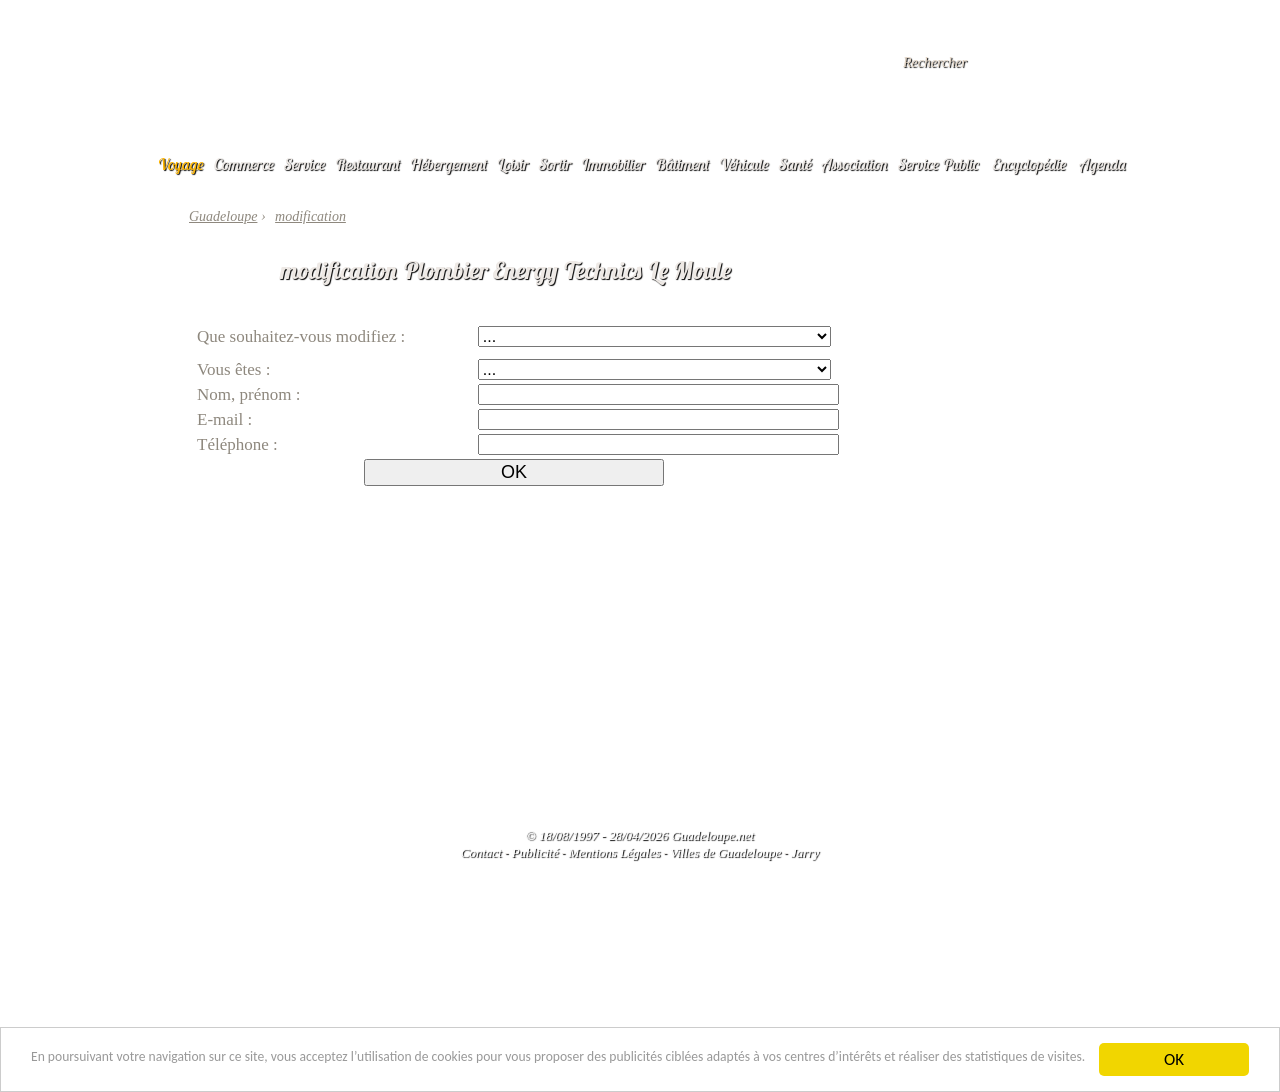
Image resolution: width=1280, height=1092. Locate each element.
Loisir (513, 164)
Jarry (805, 852)
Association (855, 164)
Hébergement (448, 164)
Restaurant (367, 164)
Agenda (1103, 164)
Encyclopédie (1029, 164)
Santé (795, 164)
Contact (481, 852)
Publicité (535, 852)
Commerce (244, 164)
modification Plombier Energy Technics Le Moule (506, 270)
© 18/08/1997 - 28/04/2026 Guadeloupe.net (640, 835)
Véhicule (744, 164)
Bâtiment (682, 164)
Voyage (181, 164)
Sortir (555, 164)
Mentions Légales (614, 852)
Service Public (938, 164)
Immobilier (613, 164)
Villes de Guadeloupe (725, 852)
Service (304, 164)
